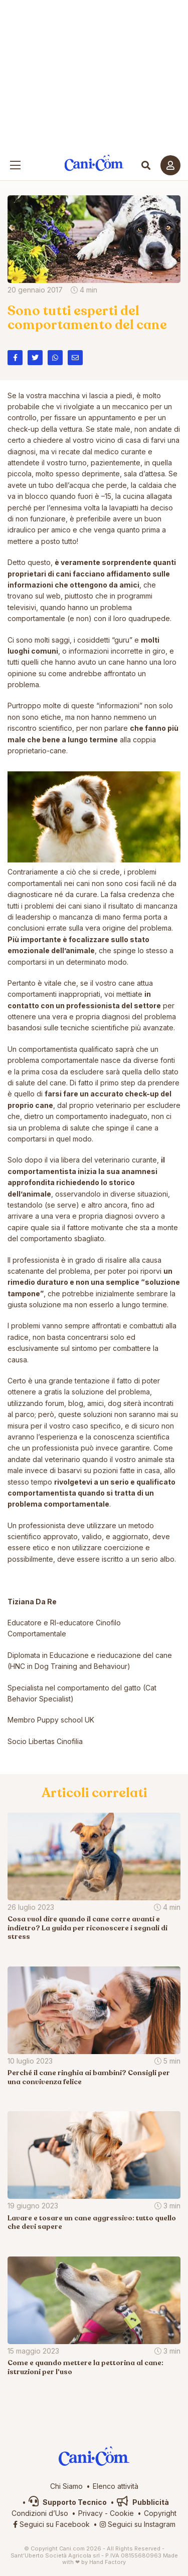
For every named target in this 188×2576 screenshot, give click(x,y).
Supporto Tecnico (68, 2502)
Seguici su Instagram (137, 2524)
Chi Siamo (66, 2486)
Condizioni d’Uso (40, 2513)
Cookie (122, 2513)
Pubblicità (143, 2502)
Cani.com (94, 163)
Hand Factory (107, 2561)
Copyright (160, 2513)
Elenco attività (115, 2486)
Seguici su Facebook (51, 2524)
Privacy (90, 2513)
